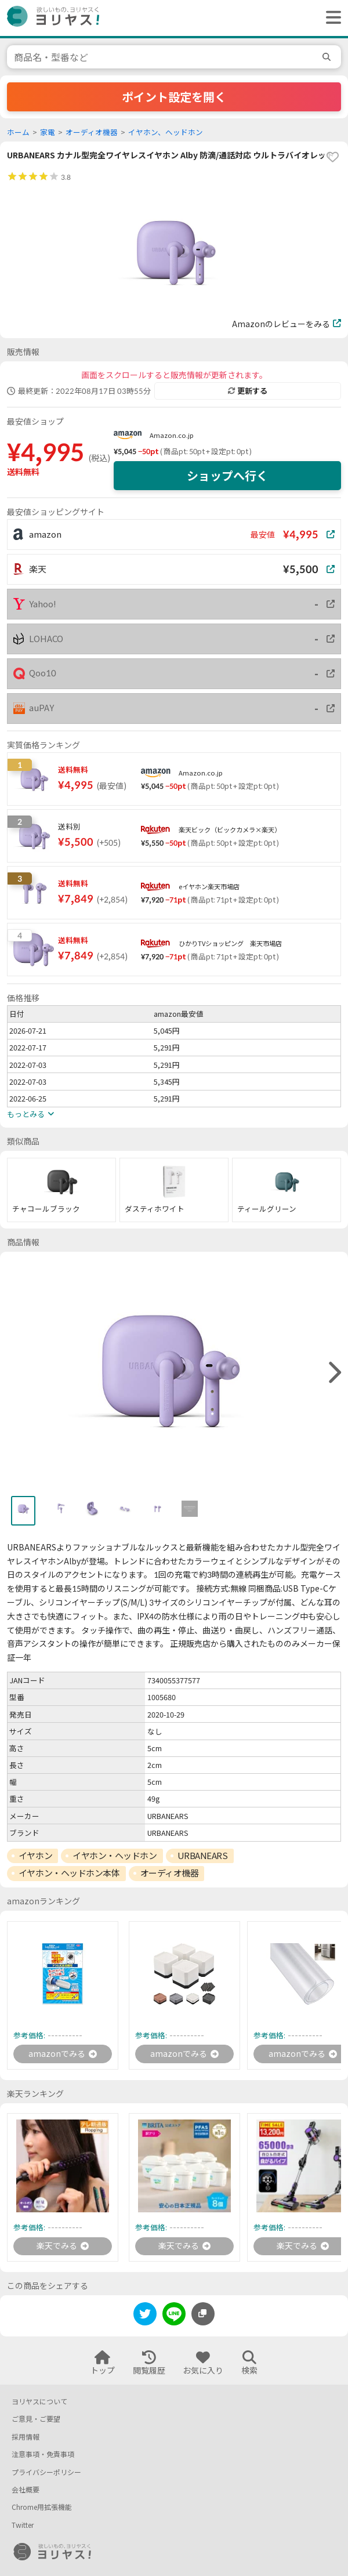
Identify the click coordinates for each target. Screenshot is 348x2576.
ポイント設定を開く (174, 97)
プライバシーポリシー (46, 2472)
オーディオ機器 (92, 132)
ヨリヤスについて (39, 2401)
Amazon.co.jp (172, 435)
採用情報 (25, 2437)
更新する (247, 391)
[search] (328, 56)
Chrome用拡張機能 (42, 2507)
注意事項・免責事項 (43, 2454)
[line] (174, 2315)
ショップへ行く (227, 476)
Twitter (23, 2525)
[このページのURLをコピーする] (203, 2313)
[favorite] (332, 157)
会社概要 (25, 2490)
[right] (333, 1373)
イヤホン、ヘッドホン (165, 132)
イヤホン (35, 1855)
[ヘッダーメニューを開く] (330, 18)
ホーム (18, 132)
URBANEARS (202, 1855)
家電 (47, 132)
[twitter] (145, 2315)
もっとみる (30, 1114)
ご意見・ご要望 (36, 2419)
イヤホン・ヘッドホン (114, 1855)
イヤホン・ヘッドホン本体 (69, 1873)
